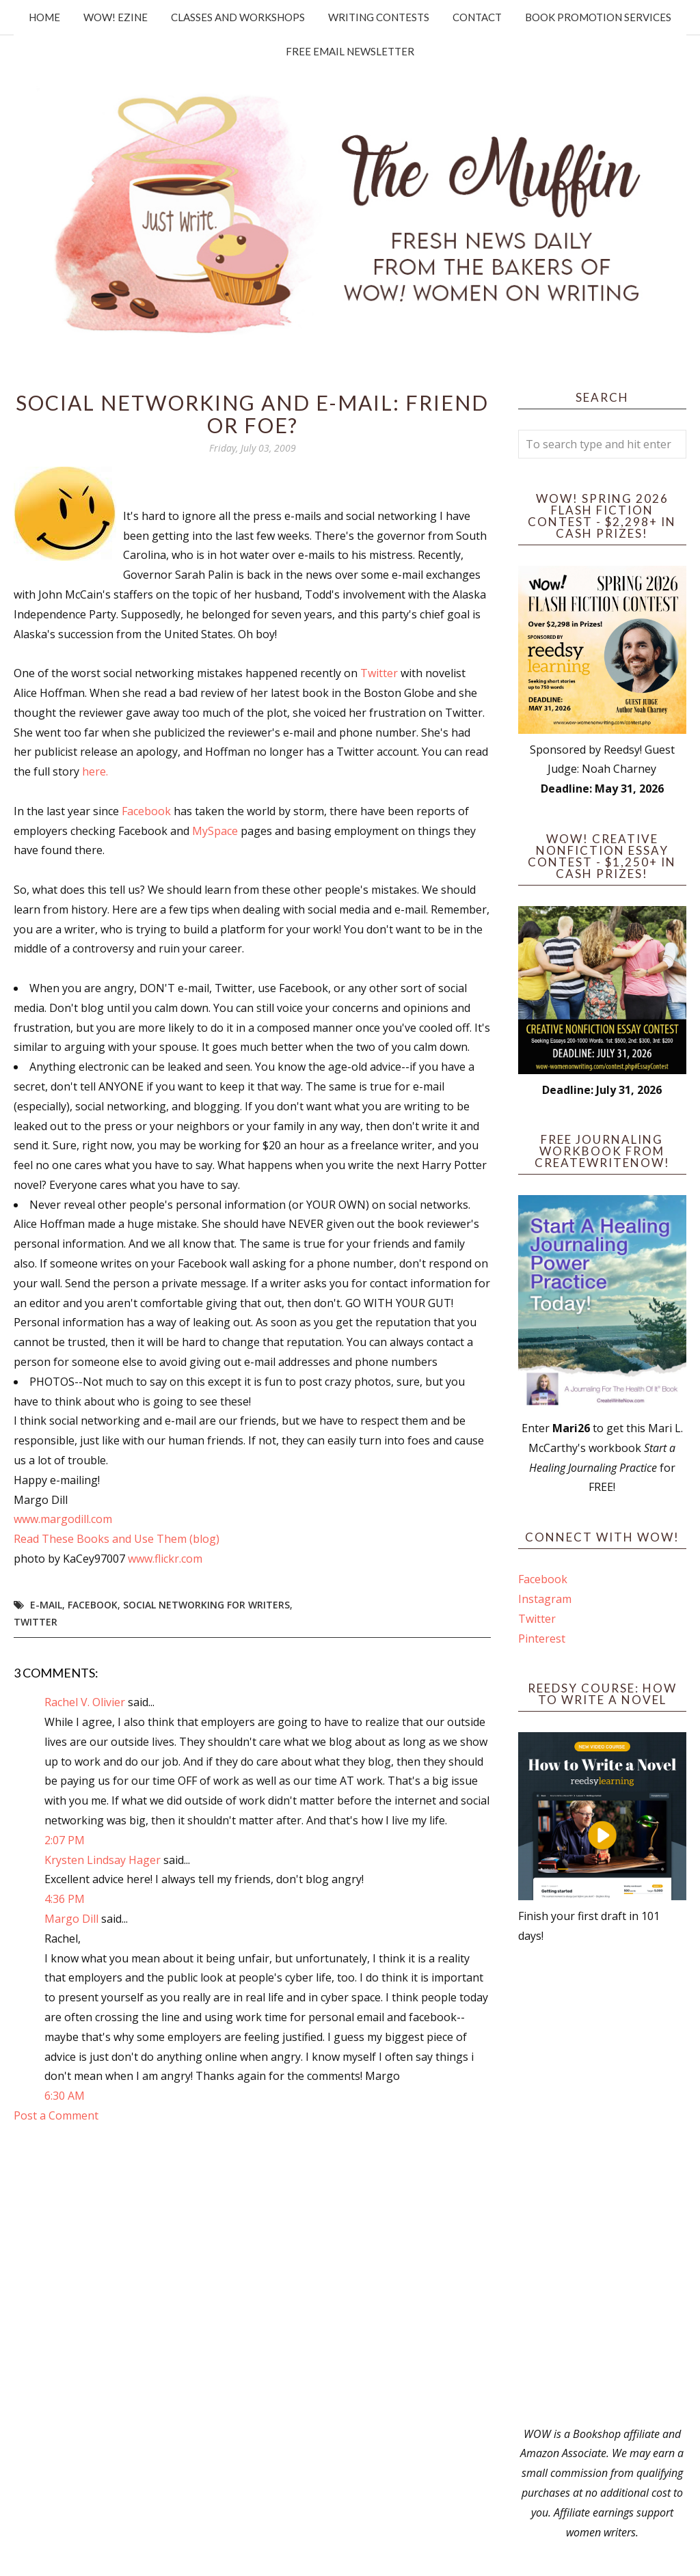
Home (44, 17)
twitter (35, 1621)
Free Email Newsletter (350, 51)
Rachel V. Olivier (84, 1702)
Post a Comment (56, 2115)
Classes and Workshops (238, 17)
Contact (477, 17)
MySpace (215, 830)
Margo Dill (71, 1918)
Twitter (379, 673)
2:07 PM (64, 1840)
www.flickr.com (165, 1558)
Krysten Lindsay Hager (102, 1859)
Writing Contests (378, 17)
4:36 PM (64, 1898)
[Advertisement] (602, 2185)
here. (95, 771)
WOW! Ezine (115, 17)
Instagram (544, 1598)
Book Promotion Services (598, 17)
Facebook (146, 811)
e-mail (46, 1604)
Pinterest (541, 1638)
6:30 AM (64, 2095)
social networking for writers (206, 1604)
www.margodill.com (63, 1518)
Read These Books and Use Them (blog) (116, 1538)
